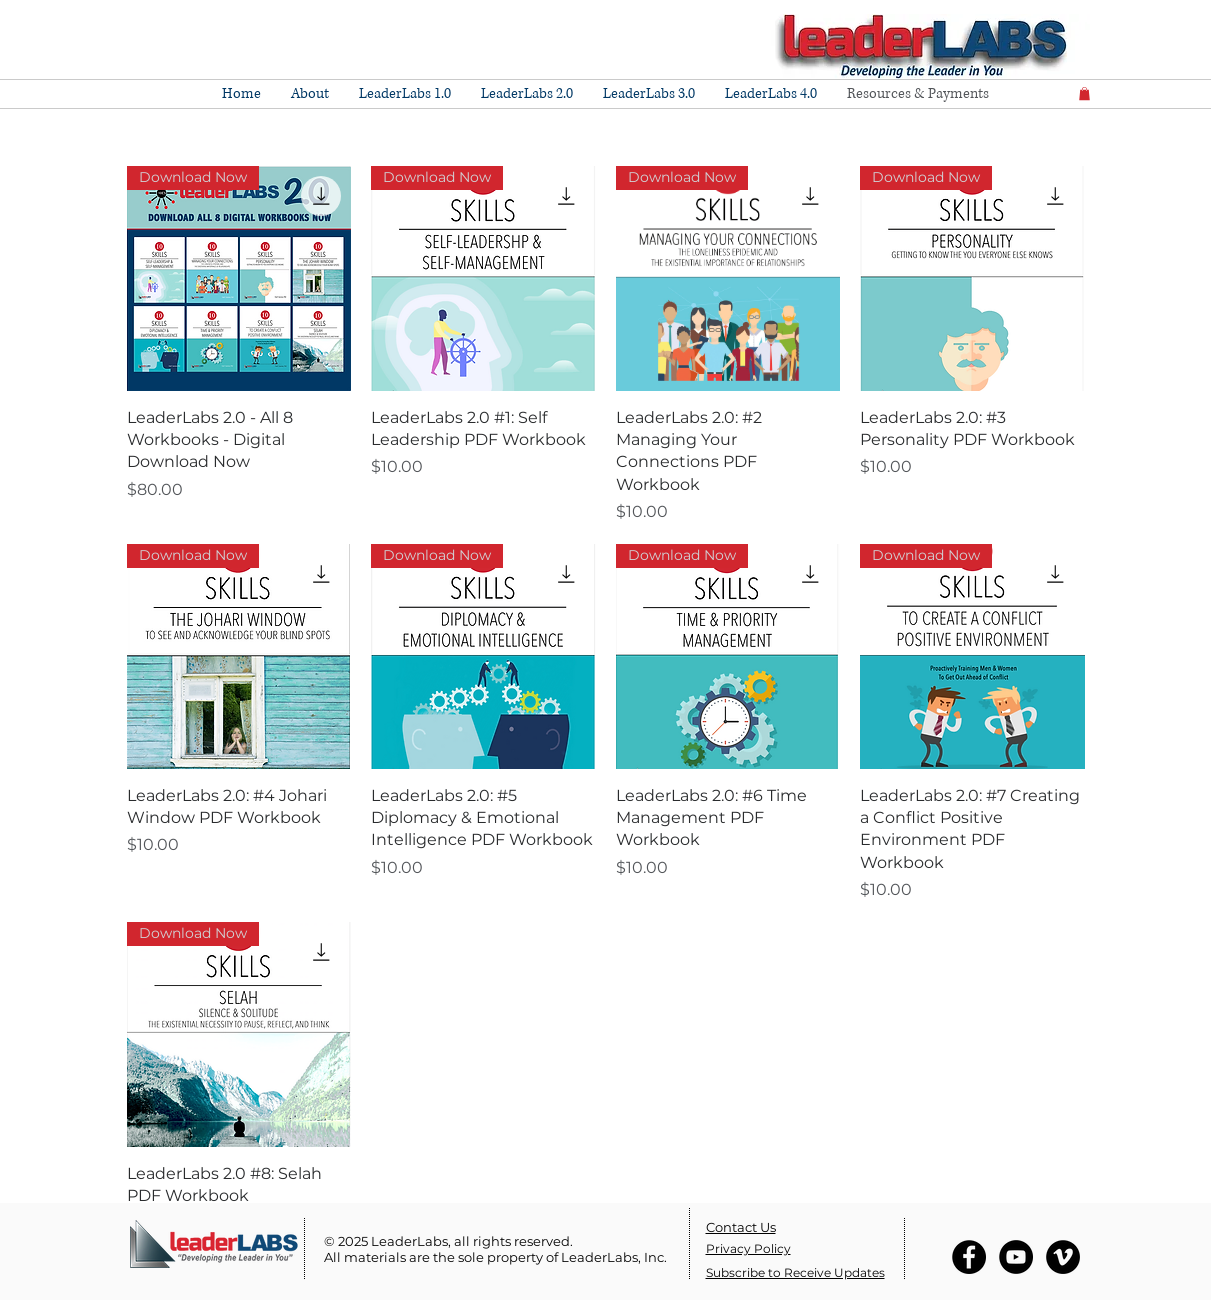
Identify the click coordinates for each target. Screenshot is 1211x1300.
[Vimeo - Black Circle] (1063, 1257)
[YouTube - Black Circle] (1016, 1257)
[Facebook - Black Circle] (969, 1257)
